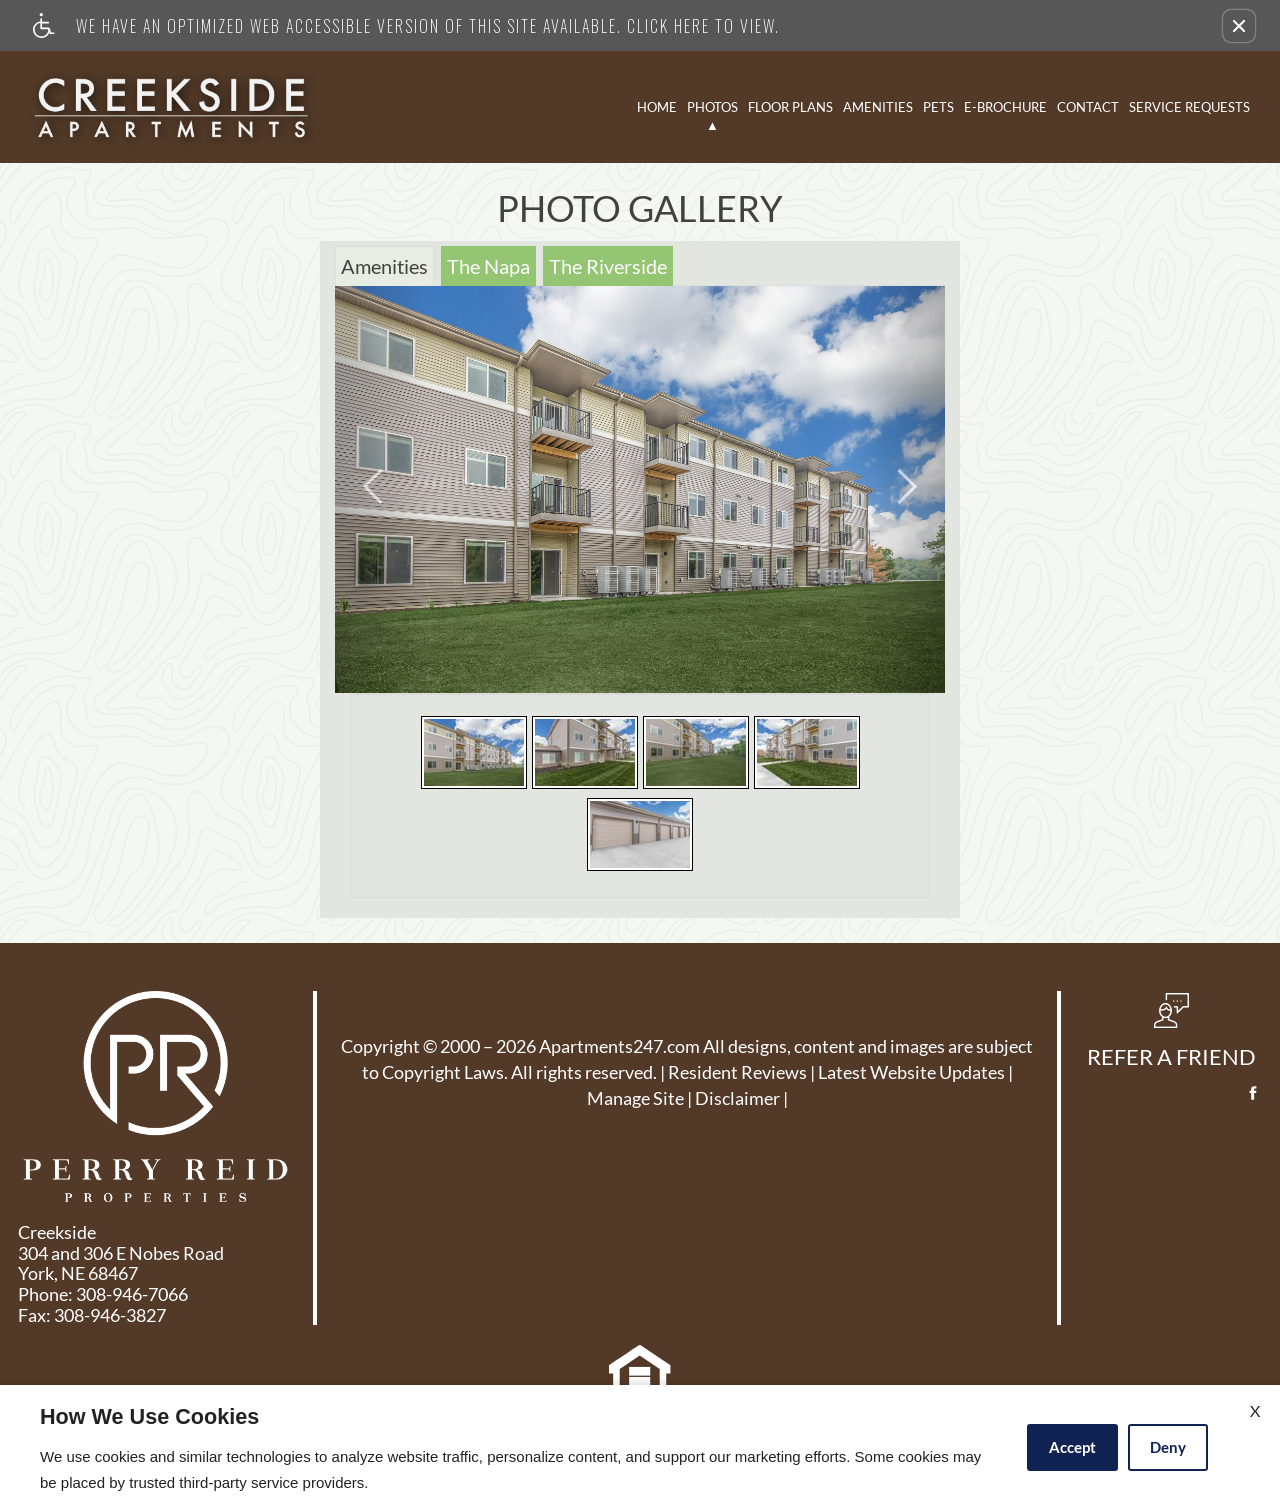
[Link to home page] (172, 107)
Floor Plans (790, 107)
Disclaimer (737, 1099)
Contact (1088, 107)
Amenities (878, 107)
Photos (712, 107)
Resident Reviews (737, 1073)
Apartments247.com (619, 1047)
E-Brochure (1005, 107)
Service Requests (1189, 107)
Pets (938, 107)
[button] (1239, 26)
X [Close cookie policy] (1255, 1410)
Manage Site (635, 1099)
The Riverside (608, 266)
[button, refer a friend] (1171, 1037)
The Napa (488, 266)
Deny (1168, 1447)
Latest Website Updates (911, 1073)
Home (657, 107)
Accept (1072, 1447)
